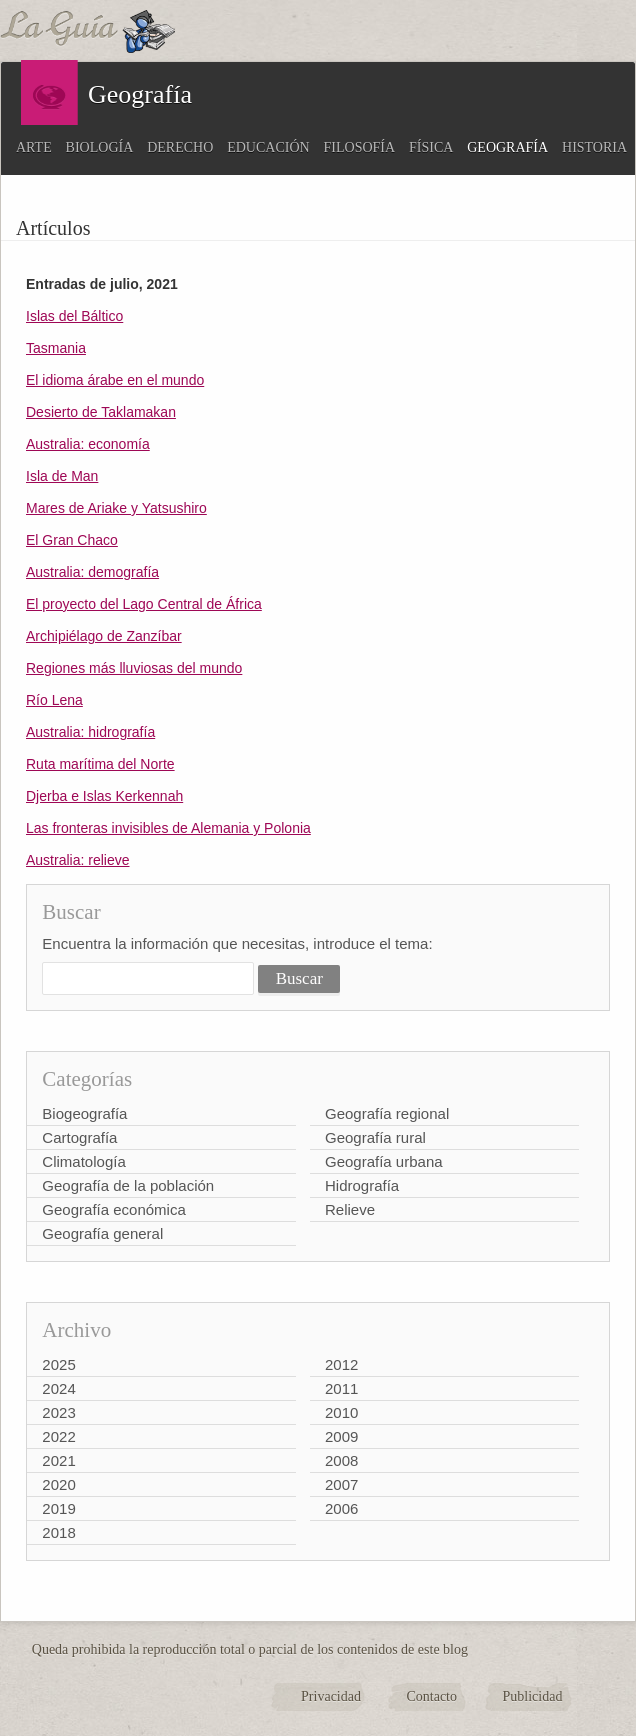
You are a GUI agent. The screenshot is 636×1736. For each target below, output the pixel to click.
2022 (58, 1436)
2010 (341, 1412)
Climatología (83, 1161)
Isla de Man (62, 476)
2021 (58, 1460)
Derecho (180, 147)
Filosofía (360, 147)
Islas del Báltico (74, 316)
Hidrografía (362, 1185)
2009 (341, 1436)
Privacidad (331, 1696)
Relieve (350, 1209)
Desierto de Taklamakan (101, 412)
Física (431, 147)
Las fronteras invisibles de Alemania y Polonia (168, 828)
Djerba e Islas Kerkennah (104, 796)
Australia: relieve (78, 860)
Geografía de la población (128, 1185)
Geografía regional (387, 1113)
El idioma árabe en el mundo (115, 380)
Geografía (507, 147)
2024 (58, 1388)
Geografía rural (375, 1137)
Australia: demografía (92, 572)
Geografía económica (113, 1209)
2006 (341, 1508)
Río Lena (54, 700)
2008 (341, 1460)
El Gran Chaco (72, 540)
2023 (58, 1412)
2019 (58, 1508)
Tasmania (56, 348)
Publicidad (533, 1696)
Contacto (431, 1696)
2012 (341, 1364)
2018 (58, 1532)
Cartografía (79, 1137)
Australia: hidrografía (90, 732)
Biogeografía (84, 1113)
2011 (341, 1388)
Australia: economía (88, 444)
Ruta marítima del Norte (100, 764)
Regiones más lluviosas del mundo (134, 668)
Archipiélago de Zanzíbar (104, 636)
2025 (58, 1364)
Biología (100, 147)
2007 (341, 1484)
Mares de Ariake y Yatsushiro (116, 508)
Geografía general (102, 1233)
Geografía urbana (384, 1161)
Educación (268, 147)
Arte (34, 147)
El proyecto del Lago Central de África (144, 604)
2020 (58, 1484)
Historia (594, 147)
